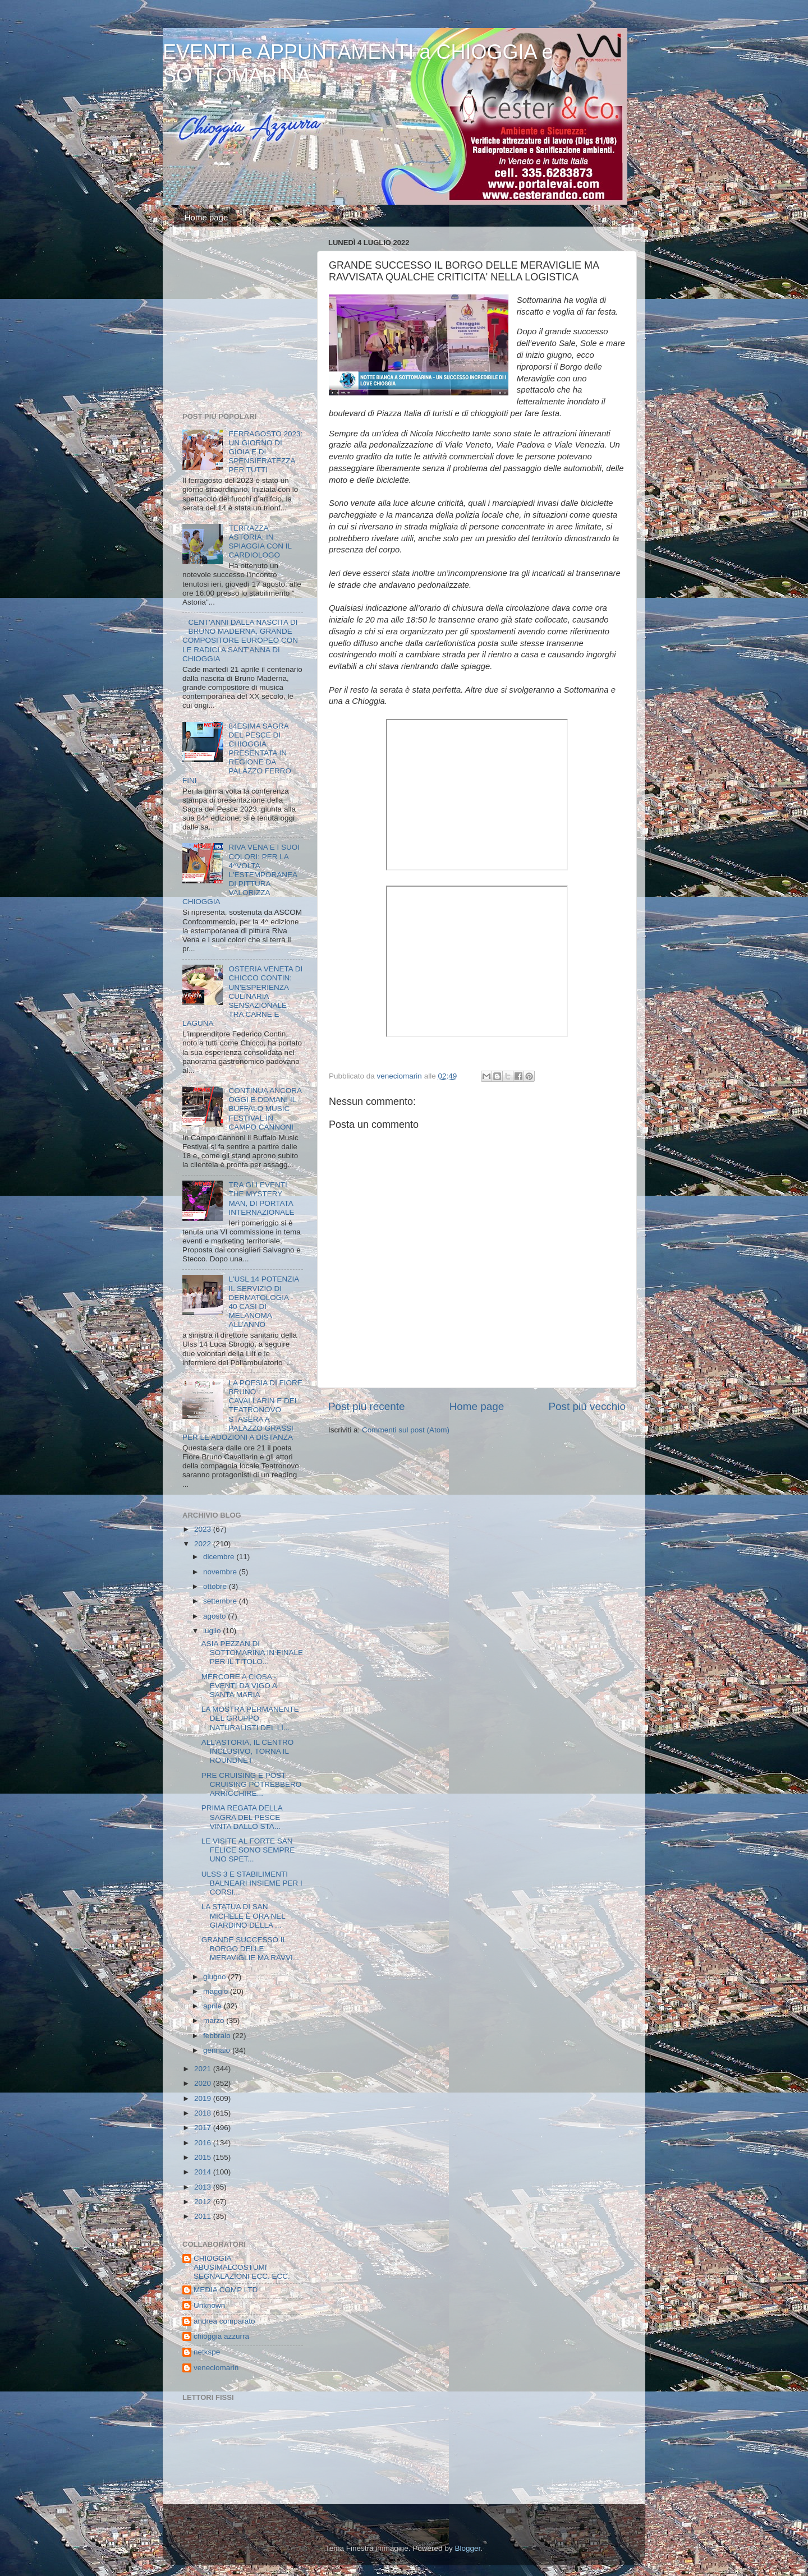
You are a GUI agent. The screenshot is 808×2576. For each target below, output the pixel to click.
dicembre (219, 1556)
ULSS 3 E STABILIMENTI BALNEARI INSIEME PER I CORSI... (251, 1883)
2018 (203, 2113)
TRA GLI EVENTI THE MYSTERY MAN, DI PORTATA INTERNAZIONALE (261, 1198)
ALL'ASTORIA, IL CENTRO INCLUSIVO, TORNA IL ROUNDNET (247, 1751)
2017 (203, 2127)
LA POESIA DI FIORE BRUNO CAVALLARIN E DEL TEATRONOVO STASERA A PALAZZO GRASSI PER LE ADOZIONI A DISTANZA (242, 1410)
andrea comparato (224, 2321)
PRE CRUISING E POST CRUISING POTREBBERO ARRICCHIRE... (251, 1784)
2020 (203, 2083)
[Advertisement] (252, 322)
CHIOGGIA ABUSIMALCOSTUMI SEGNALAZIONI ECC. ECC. (242, 2267)
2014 (203, 2172)
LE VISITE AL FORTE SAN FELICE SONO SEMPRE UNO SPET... (248, 1850)
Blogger (467, 2548)
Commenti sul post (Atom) (405, 1430)
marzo (214, 2020)
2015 (203, 2157)
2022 (203, 1544)
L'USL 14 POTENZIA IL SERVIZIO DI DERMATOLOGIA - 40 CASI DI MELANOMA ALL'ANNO (263, 1302)
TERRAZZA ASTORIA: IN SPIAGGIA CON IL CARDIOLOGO (259, 542)
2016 (203, 2143)
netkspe (207, 2352)
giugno (215, 1977)
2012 (203, 2201)
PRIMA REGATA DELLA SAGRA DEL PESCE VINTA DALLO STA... (241, 1817)
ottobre (216, 1586)
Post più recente (366, 1406)
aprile (213, 2006)
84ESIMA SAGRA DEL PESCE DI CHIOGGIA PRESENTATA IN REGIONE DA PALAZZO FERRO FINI (236, 753)
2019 (203, 2098)
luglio (213, 1630)
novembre (221, 1572)
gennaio (217, 2050)
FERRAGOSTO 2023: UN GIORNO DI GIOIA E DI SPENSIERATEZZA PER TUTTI (265, 452)
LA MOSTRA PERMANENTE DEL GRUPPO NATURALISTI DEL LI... (250, 1718)
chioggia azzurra (221, 2336)
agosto (215, 1616)
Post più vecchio (587, 1406)
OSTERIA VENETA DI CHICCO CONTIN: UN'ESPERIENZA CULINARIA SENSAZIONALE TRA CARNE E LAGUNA (242, 996)
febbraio (218, 2035)
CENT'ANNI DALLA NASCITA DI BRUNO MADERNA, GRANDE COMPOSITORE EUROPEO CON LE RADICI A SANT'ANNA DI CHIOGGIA (240, 640)
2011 (203, 2216)
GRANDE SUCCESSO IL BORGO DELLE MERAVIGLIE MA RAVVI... (250, 1949)
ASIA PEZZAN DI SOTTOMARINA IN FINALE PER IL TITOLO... (252, 1652)
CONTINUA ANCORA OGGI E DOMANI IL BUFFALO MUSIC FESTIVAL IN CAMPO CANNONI (264, 1108)
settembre (221, 1601)
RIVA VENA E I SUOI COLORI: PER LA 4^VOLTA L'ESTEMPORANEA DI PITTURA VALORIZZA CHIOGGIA (241, 874)
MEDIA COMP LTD (226, 2289)
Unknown (209, 2305)
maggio (216, 1991)
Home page (206, 217)
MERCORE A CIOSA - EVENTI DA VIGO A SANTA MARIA (239, 1685)
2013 (203, 2187)
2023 (203, 1529)
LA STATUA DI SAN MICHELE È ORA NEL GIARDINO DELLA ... (243, 1915)
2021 (203, 2069)
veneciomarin (216, 2367)
